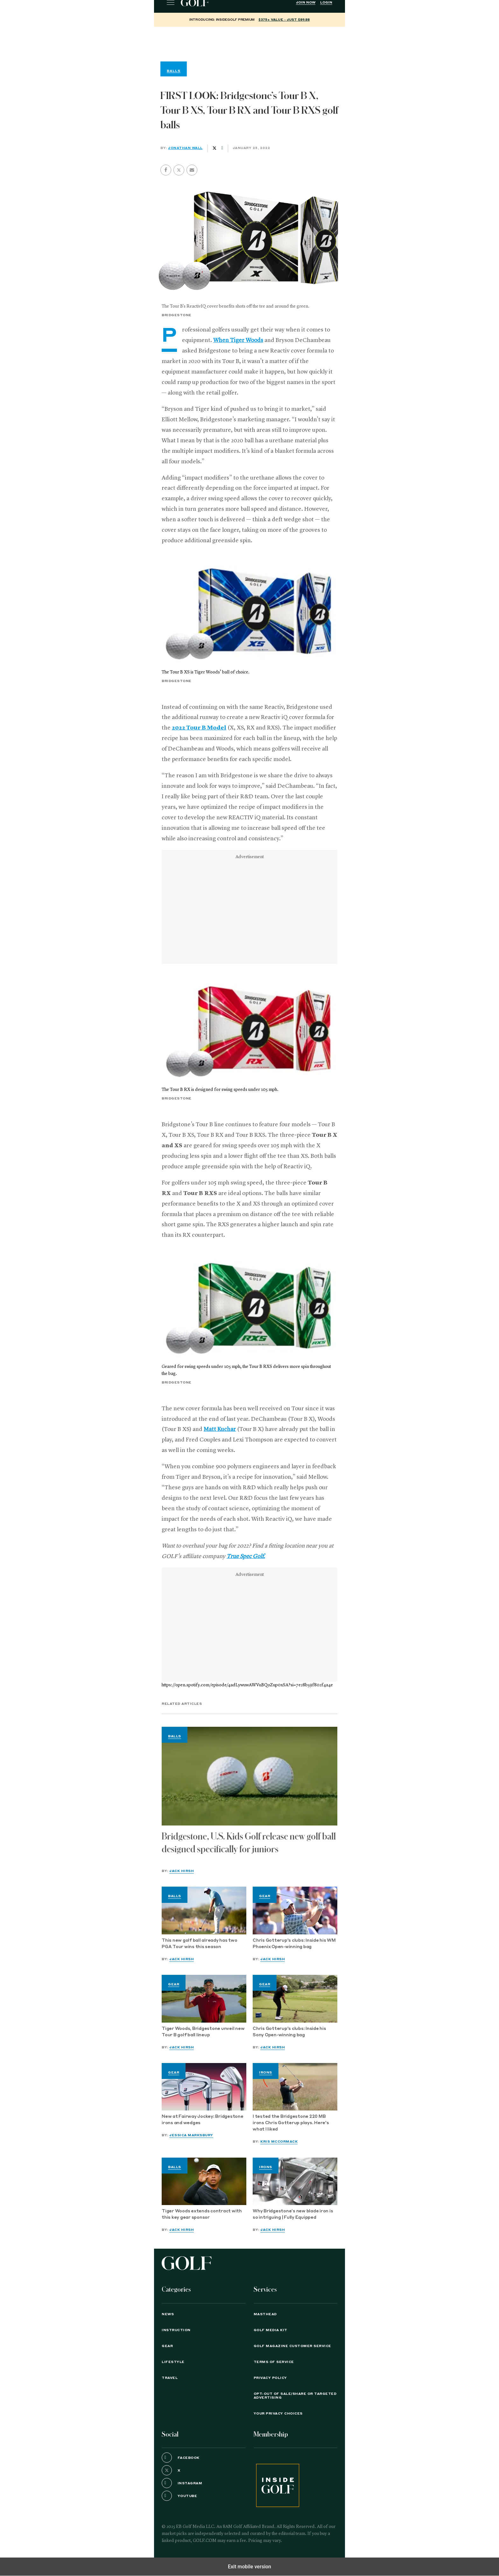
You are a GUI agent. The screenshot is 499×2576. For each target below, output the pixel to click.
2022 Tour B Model (199, 728)
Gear (264, 1896)
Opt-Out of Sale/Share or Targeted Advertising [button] (295, 2395)
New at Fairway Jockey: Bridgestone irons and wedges (202, 2120)
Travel (170, 2378)
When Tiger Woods (238, 340)
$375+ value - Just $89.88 (284, 19)
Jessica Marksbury (191, 2135)
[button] (179, 170)
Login (326, 2)
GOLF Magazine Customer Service (292, 2346)
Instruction (176, 2330)
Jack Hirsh (181, 1871)
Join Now (305, 2)
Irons (265, 2072)
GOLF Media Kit (270, 2330)
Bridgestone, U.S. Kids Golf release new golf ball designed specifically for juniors (249, 1843)
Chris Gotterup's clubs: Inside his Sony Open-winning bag (289, 2032)
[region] (249, 43)
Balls (174, 1736)
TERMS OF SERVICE (274, 2362)
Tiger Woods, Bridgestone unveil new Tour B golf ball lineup (203, 2032)
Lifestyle (173, 2362)
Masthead (265, 2314)
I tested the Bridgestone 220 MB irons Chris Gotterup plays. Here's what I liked (291, 2123)
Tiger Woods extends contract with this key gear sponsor (202, 2214)
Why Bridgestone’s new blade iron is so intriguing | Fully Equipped (293, 2214)
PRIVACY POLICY (270, 2378)
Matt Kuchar (220, 1429)
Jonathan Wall (185, 148)
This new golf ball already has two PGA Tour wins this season (199, 1944)
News (168, 2314)
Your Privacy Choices (278, 2413)
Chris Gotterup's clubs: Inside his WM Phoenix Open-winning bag (294, 1944)
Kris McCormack (279, 2141)
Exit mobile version (249, 2567)
